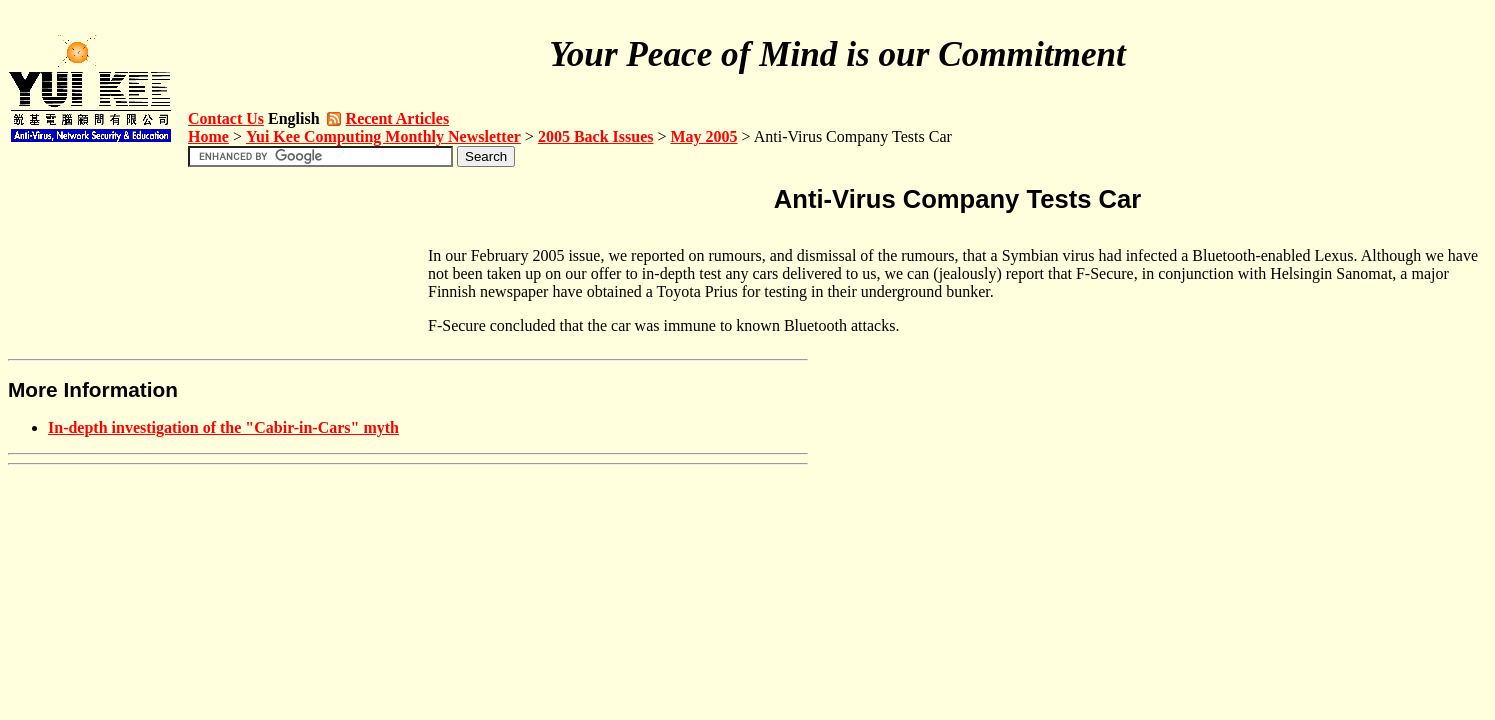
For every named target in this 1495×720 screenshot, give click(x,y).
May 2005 (704, 136)
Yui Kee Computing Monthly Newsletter (383, 136)
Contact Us (226, 118)
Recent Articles (398, 118)
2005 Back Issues (596, 136)
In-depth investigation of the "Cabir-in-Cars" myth (223, 427)
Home (208, 136)
